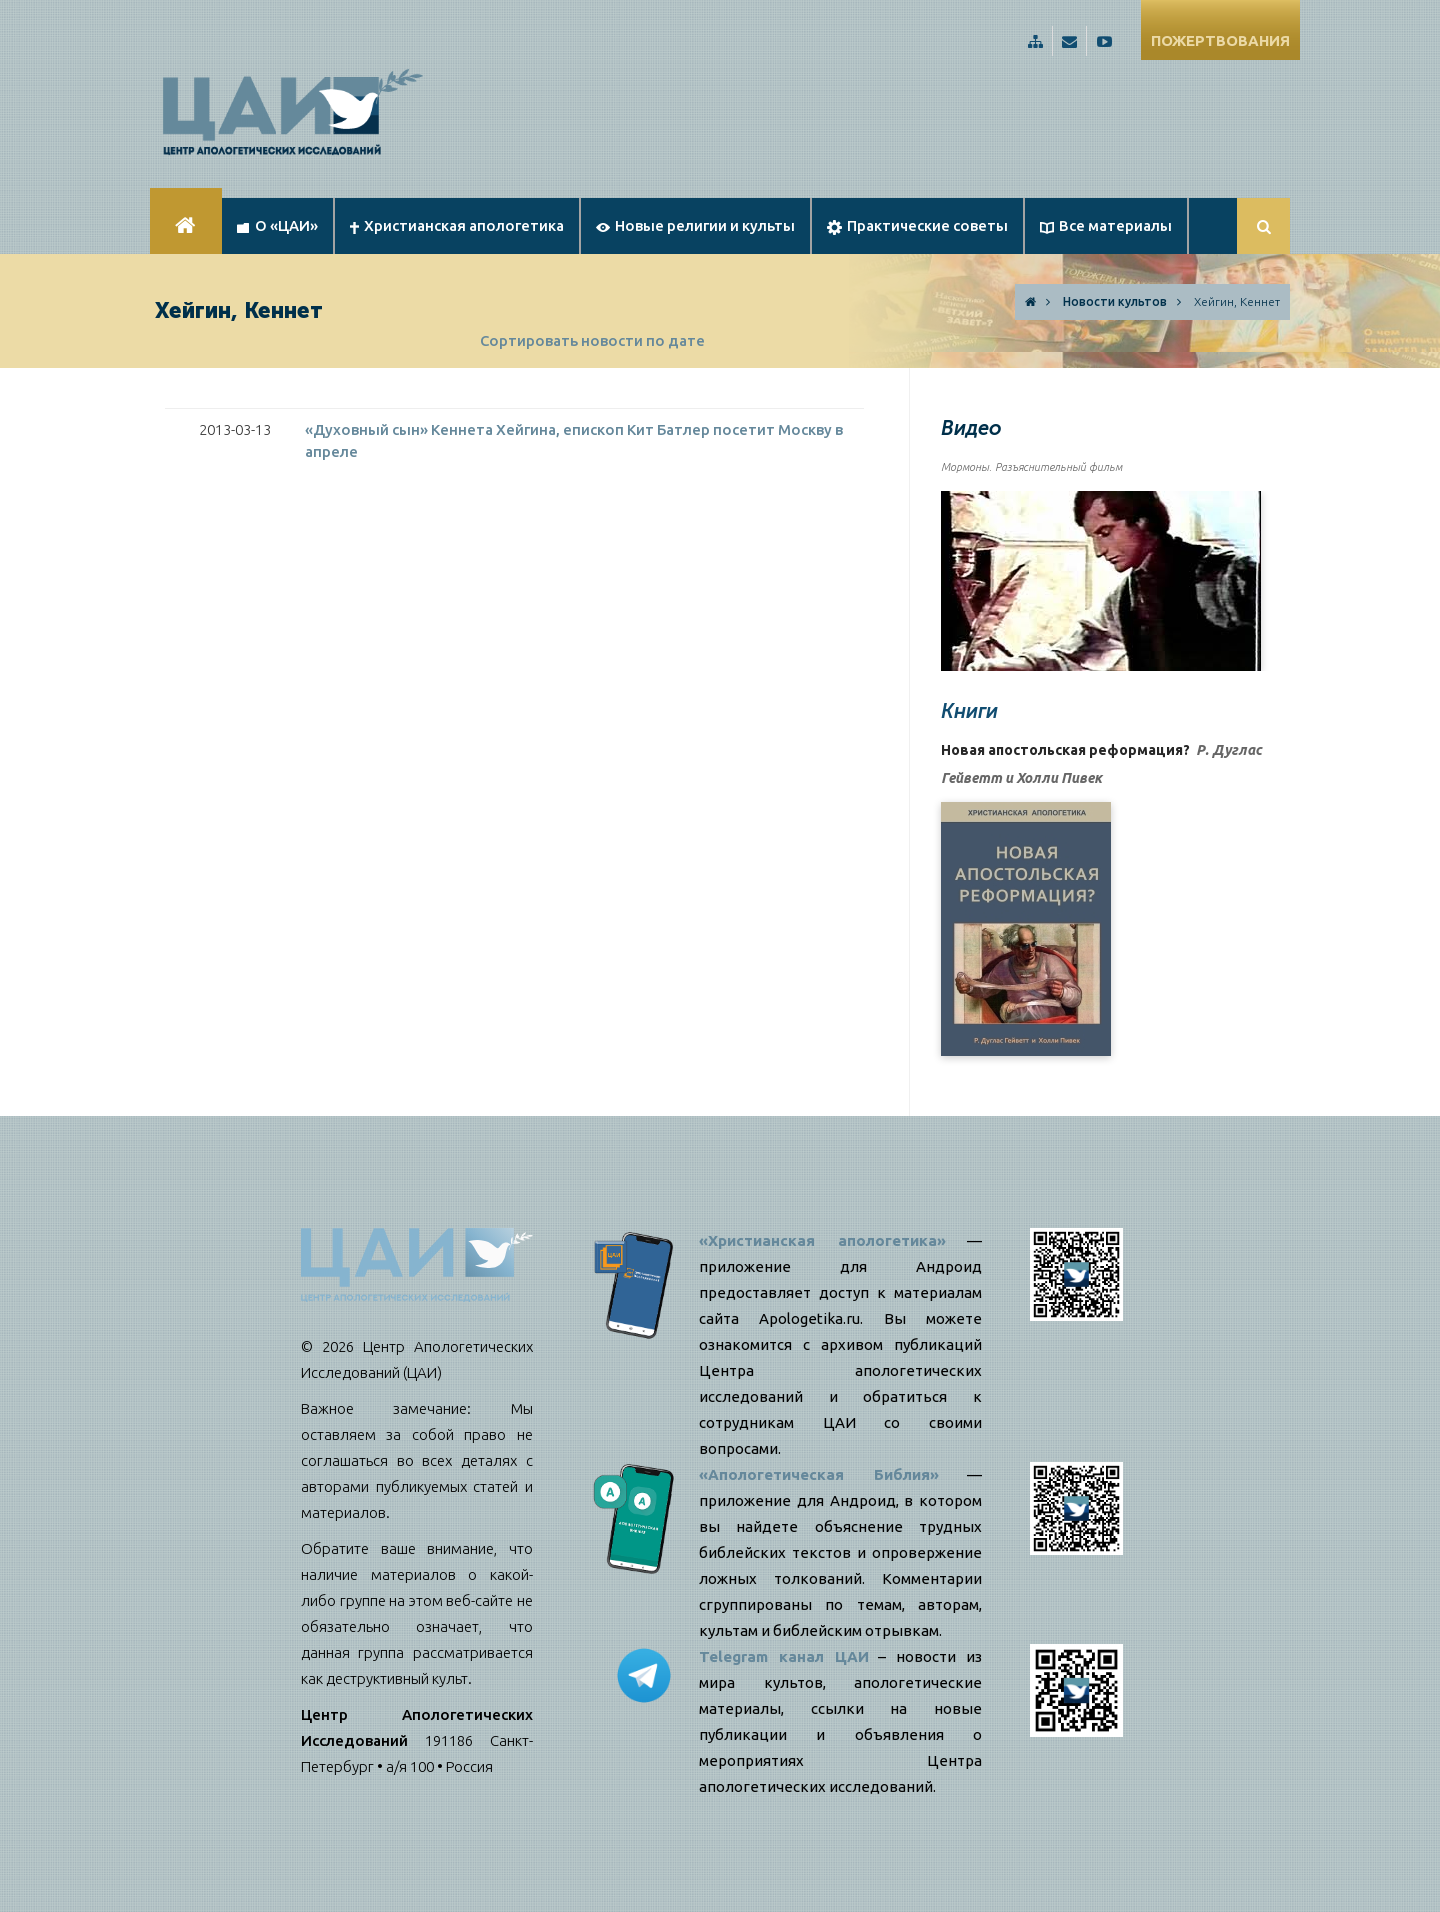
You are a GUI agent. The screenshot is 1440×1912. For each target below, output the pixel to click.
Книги (969, 711)
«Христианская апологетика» (822, 1240)
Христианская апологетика (457, 225)
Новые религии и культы (695, 225)
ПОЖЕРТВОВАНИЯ (1220, 40)
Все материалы (1106, 225)
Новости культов (1115, 301)
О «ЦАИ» (277, 225)
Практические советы (917, 226)
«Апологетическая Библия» (819, 1474)
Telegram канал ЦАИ (784, 1656)
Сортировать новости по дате (592, 340)
